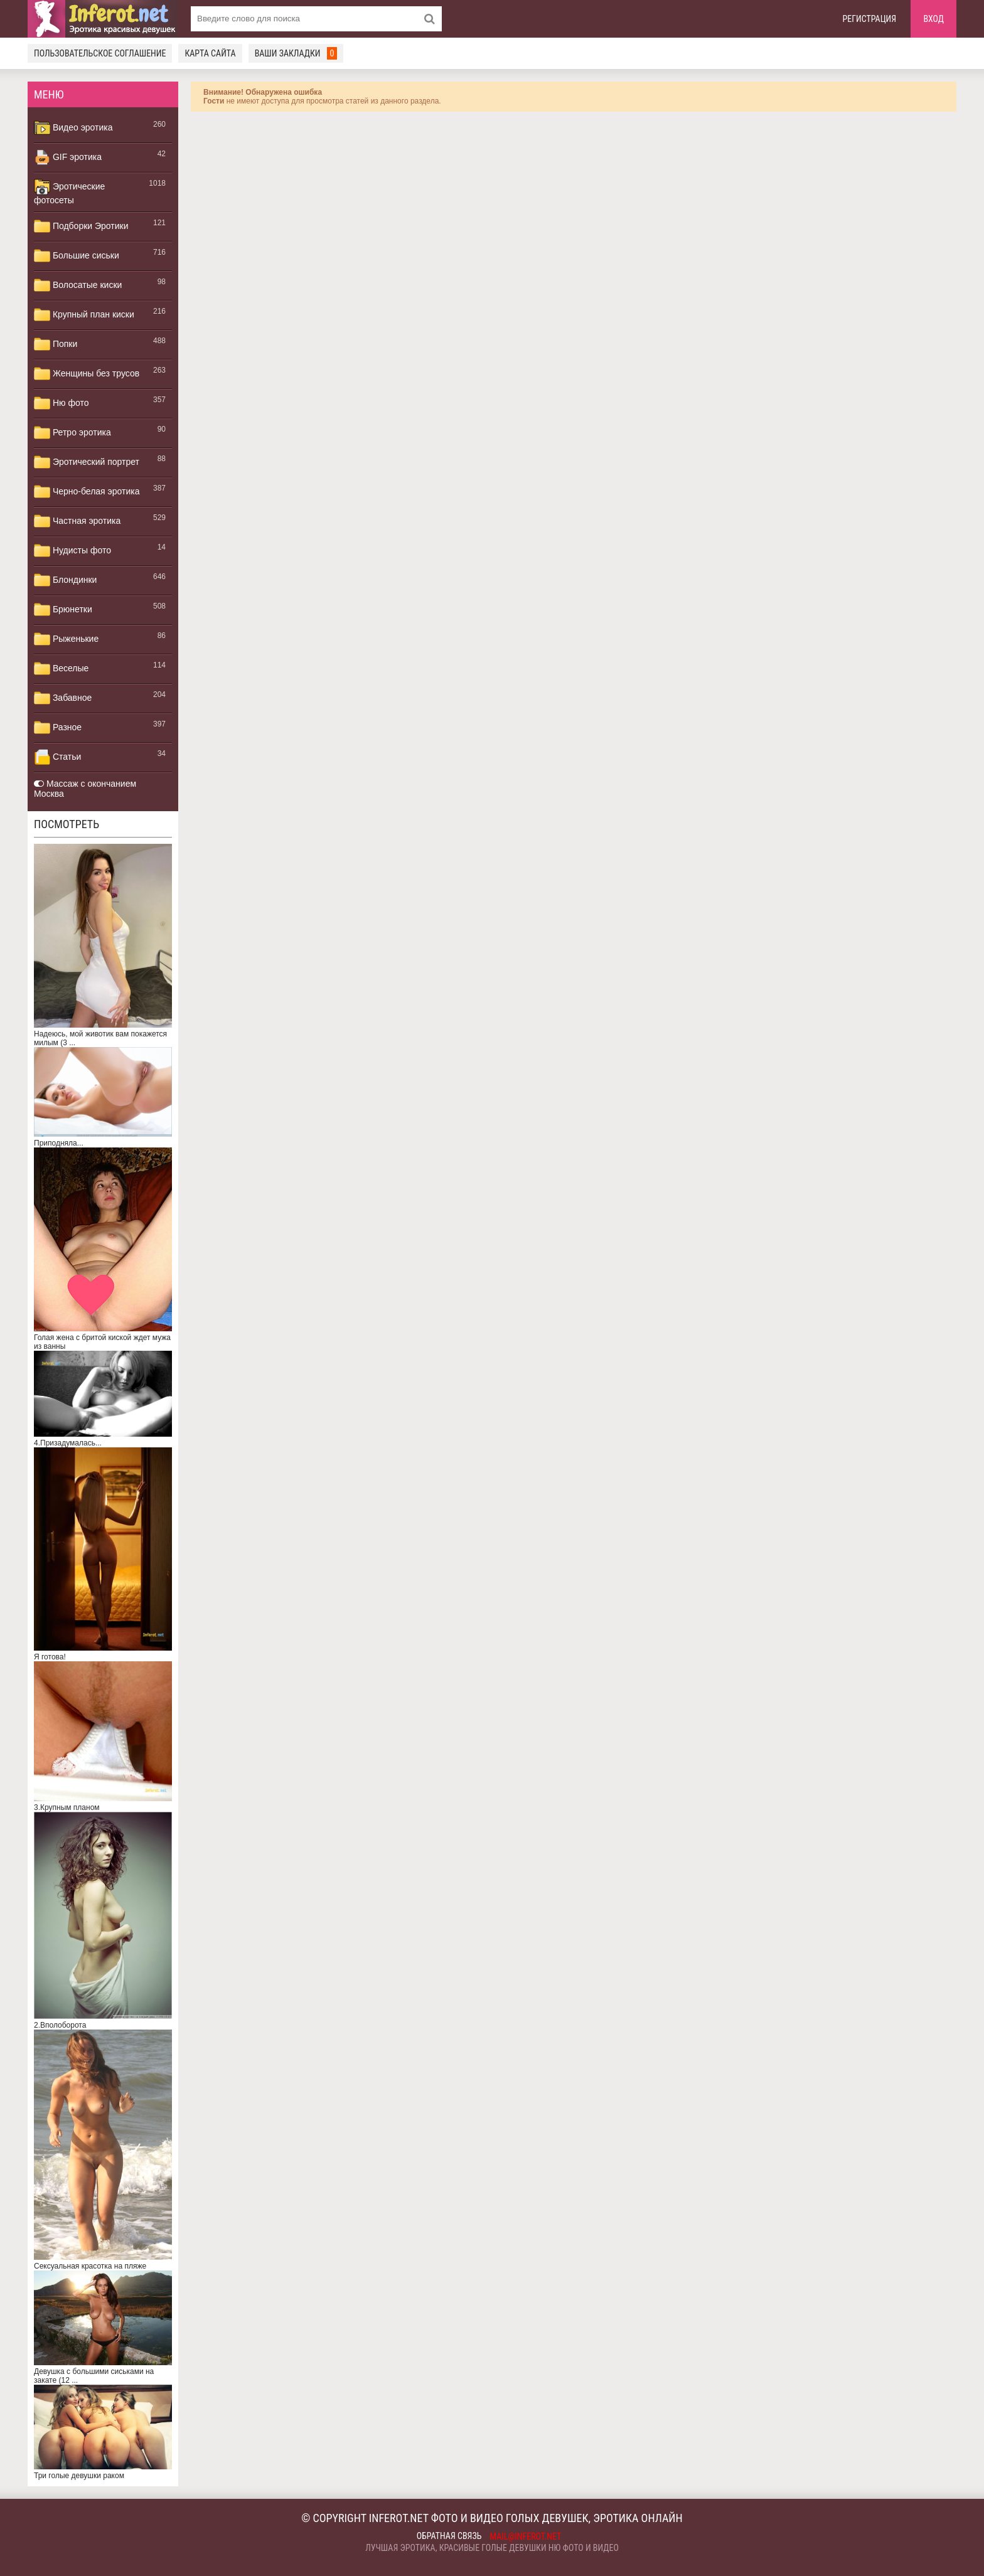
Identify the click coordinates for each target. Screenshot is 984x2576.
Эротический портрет (86, 462)
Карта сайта (209, 53)
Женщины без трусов (86, 374)
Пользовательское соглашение (100, 53)
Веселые (61, 669)
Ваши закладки (296, 53)
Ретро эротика (72, 433)
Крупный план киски (84, 315)
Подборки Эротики (81, 226)
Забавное (63, 698)
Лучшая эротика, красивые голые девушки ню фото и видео (492, 2548)
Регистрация (870, 19)
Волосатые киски (78, 285)
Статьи (57, 757)
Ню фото (61, 403)
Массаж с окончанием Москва (85, 789)
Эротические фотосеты (69, 192)
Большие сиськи (76, 256)
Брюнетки (63, 610)
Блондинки (65, 580)
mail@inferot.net (526, 2536)
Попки (55, 344)
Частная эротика (77, 521)
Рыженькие (66, 639)
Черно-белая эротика (86, 492)
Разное (58, 728)
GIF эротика (68, 157)
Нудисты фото (72, 551)
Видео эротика (73, 128)
